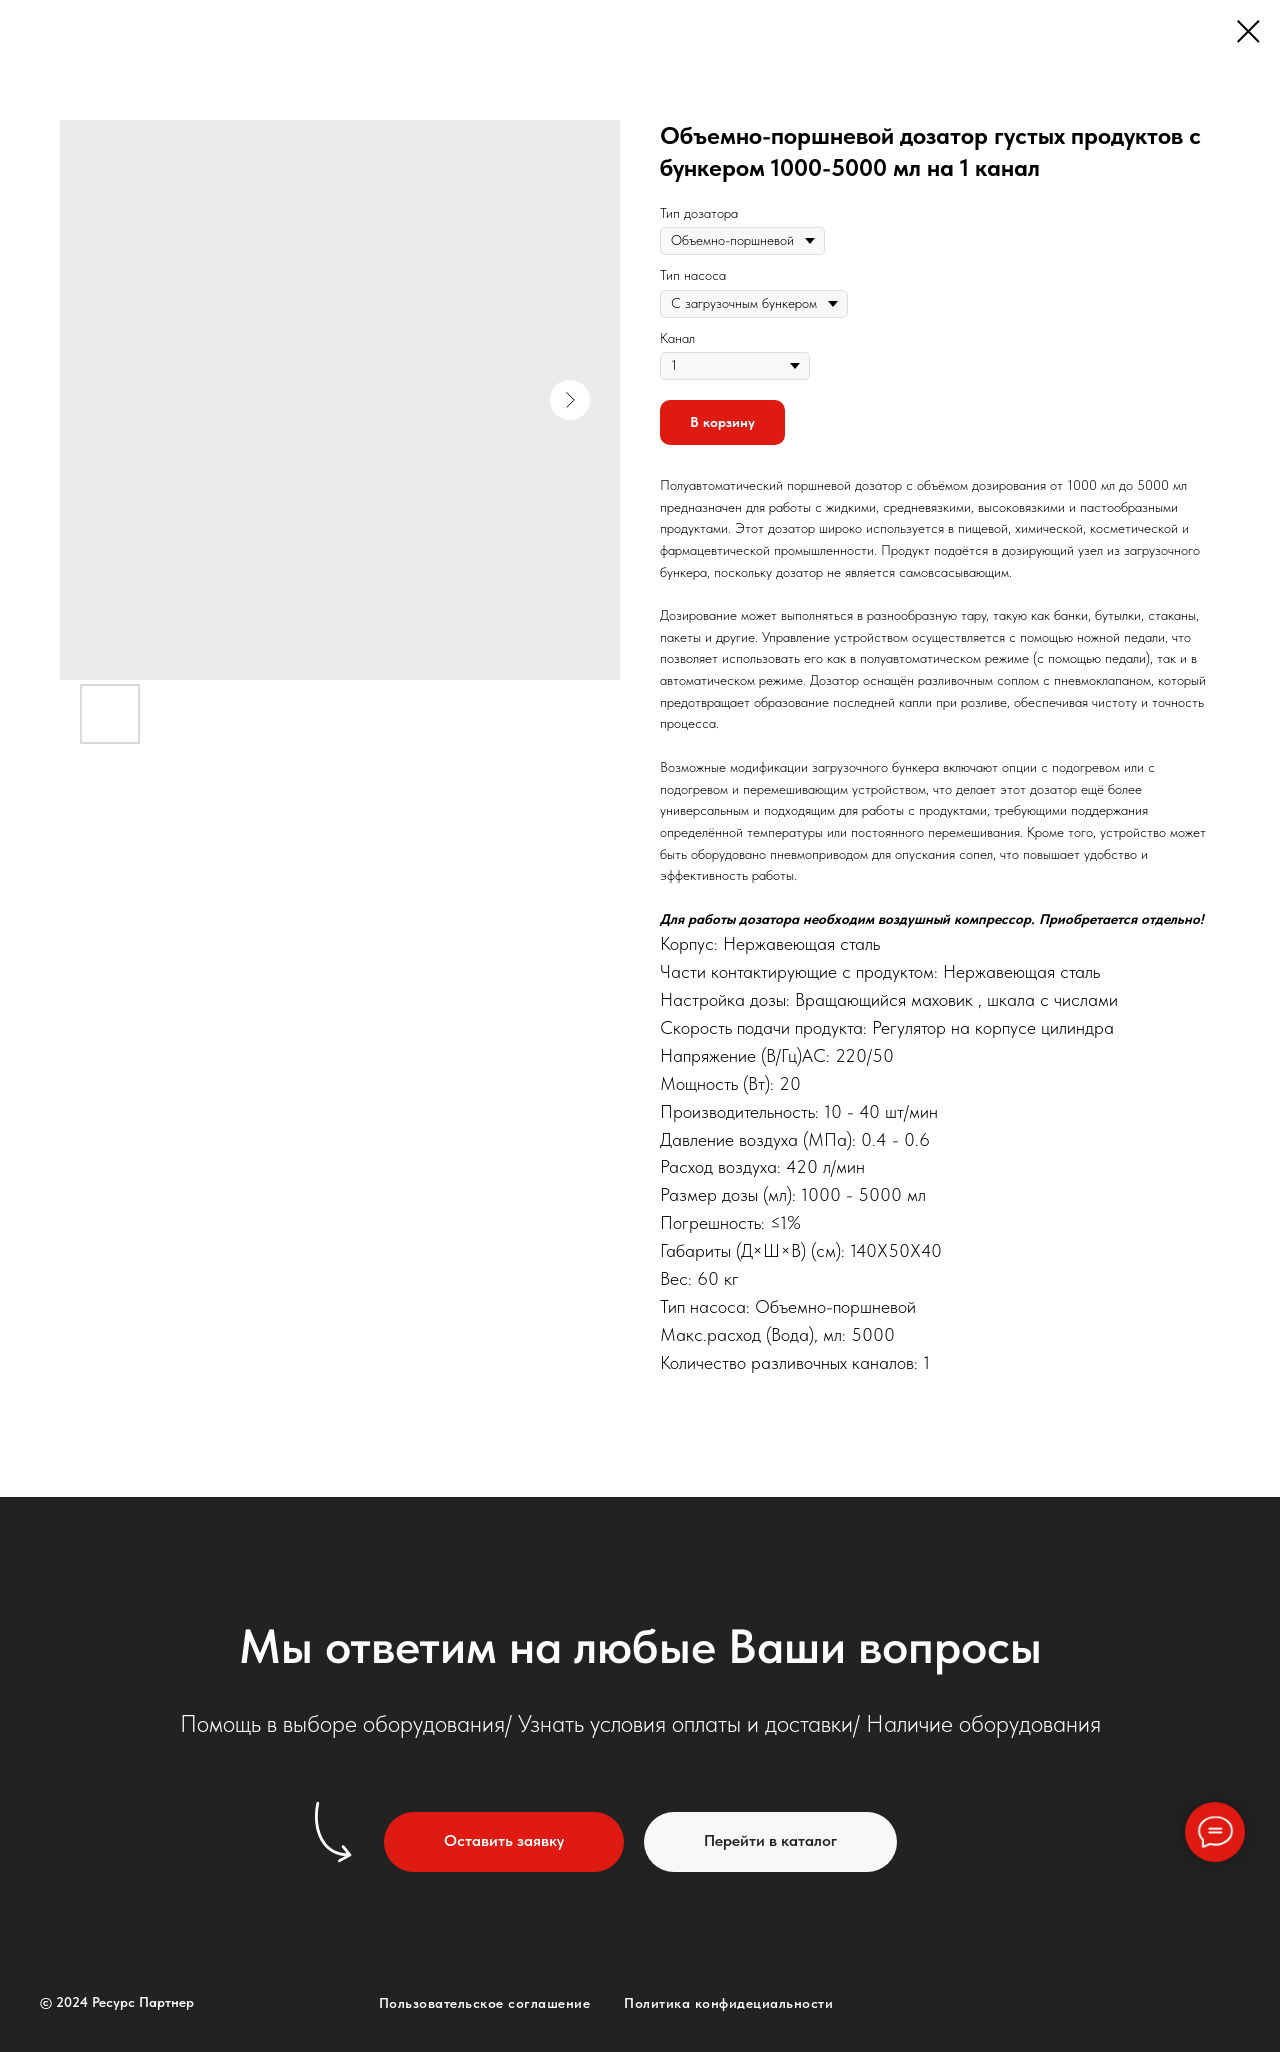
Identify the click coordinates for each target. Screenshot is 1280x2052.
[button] (504, 1842)
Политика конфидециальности (728, 2003)
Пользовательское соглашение (485, 2003)
